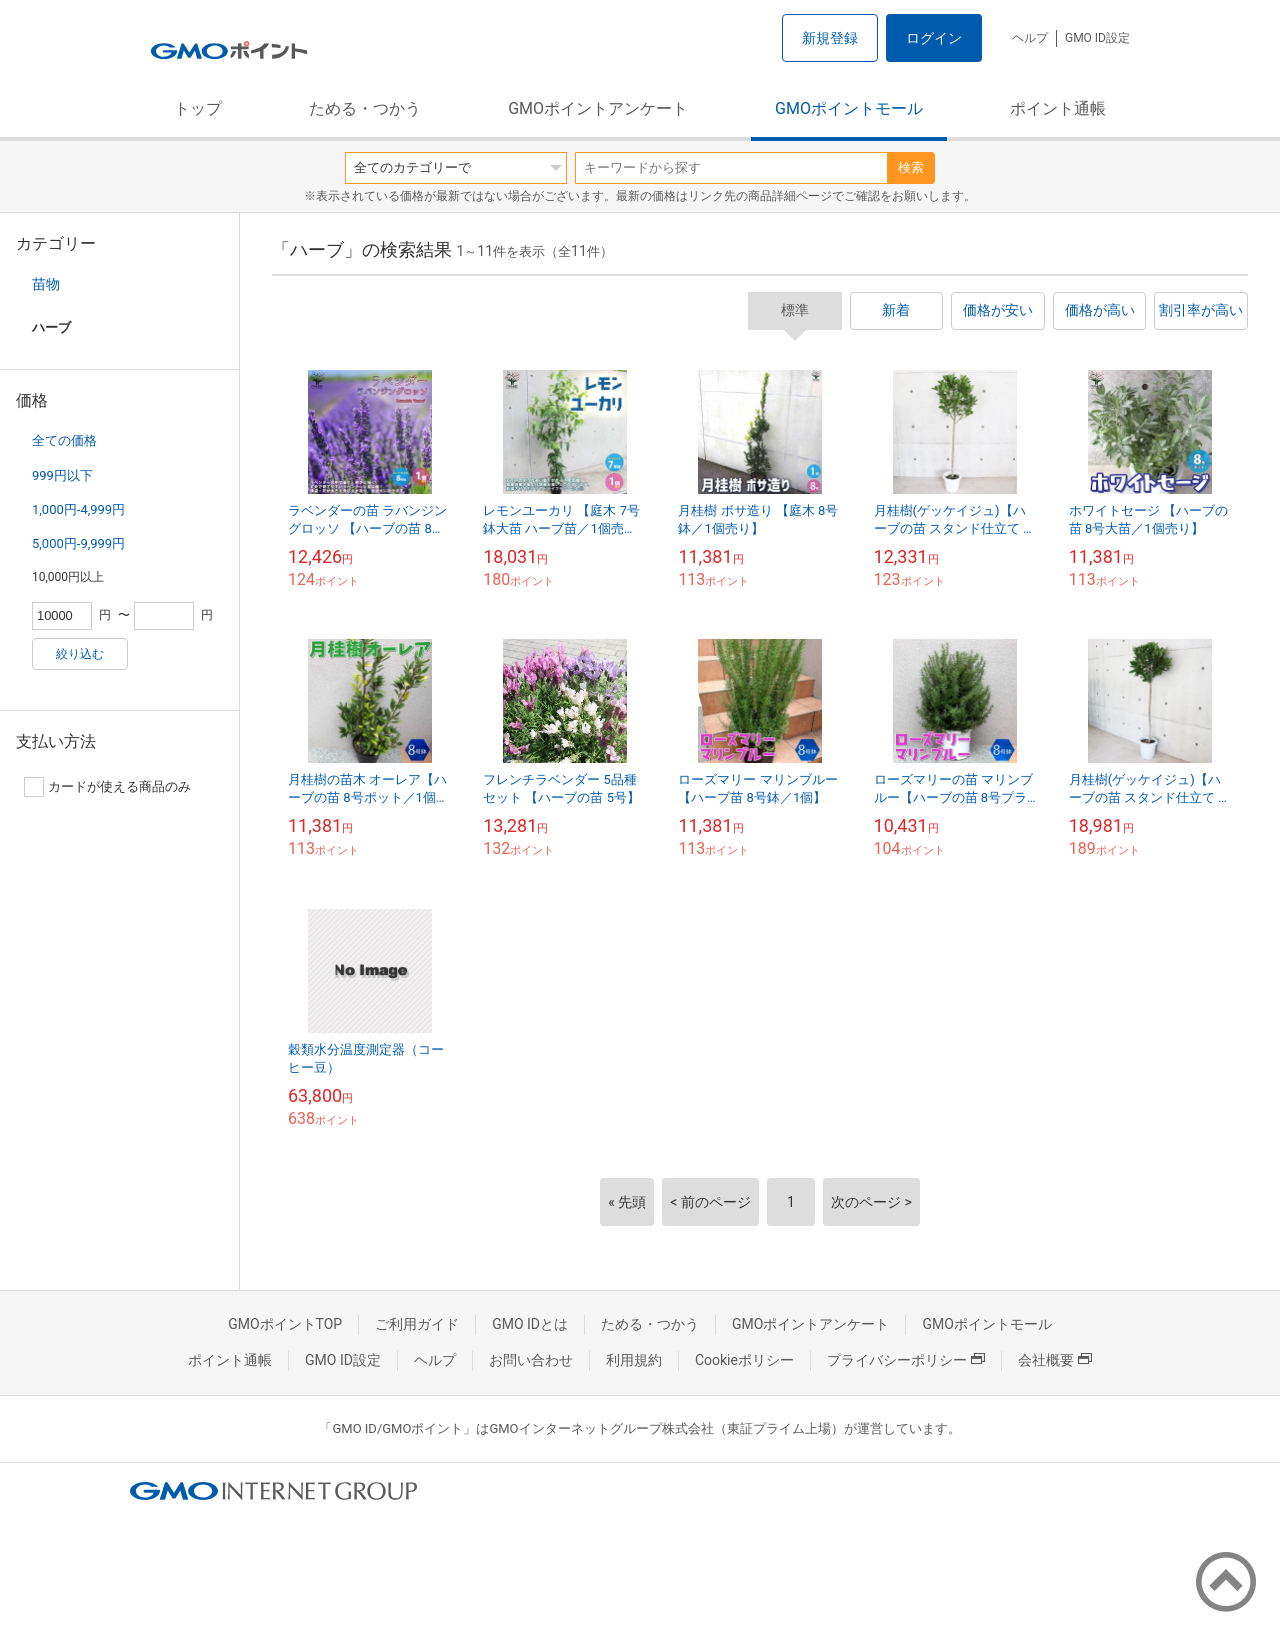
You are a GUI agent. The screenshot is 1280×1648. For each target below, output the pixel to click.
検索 (911, 167)
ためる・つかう (365, 108)
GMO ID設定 (1097, 38)
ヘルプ (1030, 38)
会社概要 (1055, 1360)
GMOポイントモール (849, 108)
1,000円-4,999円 (78, 509)
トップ (198, 108)
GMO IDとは (530, 1324)
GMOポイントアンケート (598, 108)
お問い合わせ (531, 1360)
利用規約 (634, 1360)
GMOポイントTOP (285, 1324)
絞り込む (80, 654)
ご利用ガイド (417, 1324)
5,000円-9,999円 (78, 543)
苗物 (46, 284)
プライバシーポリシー (906, 1360)
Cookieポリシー (744, 1360)
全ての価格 (64, 440)
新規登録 (830, 38)
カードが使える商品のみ (107, 787)
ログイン (934, 38)
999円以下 (62, 475)
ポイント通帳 (1058, 108)
